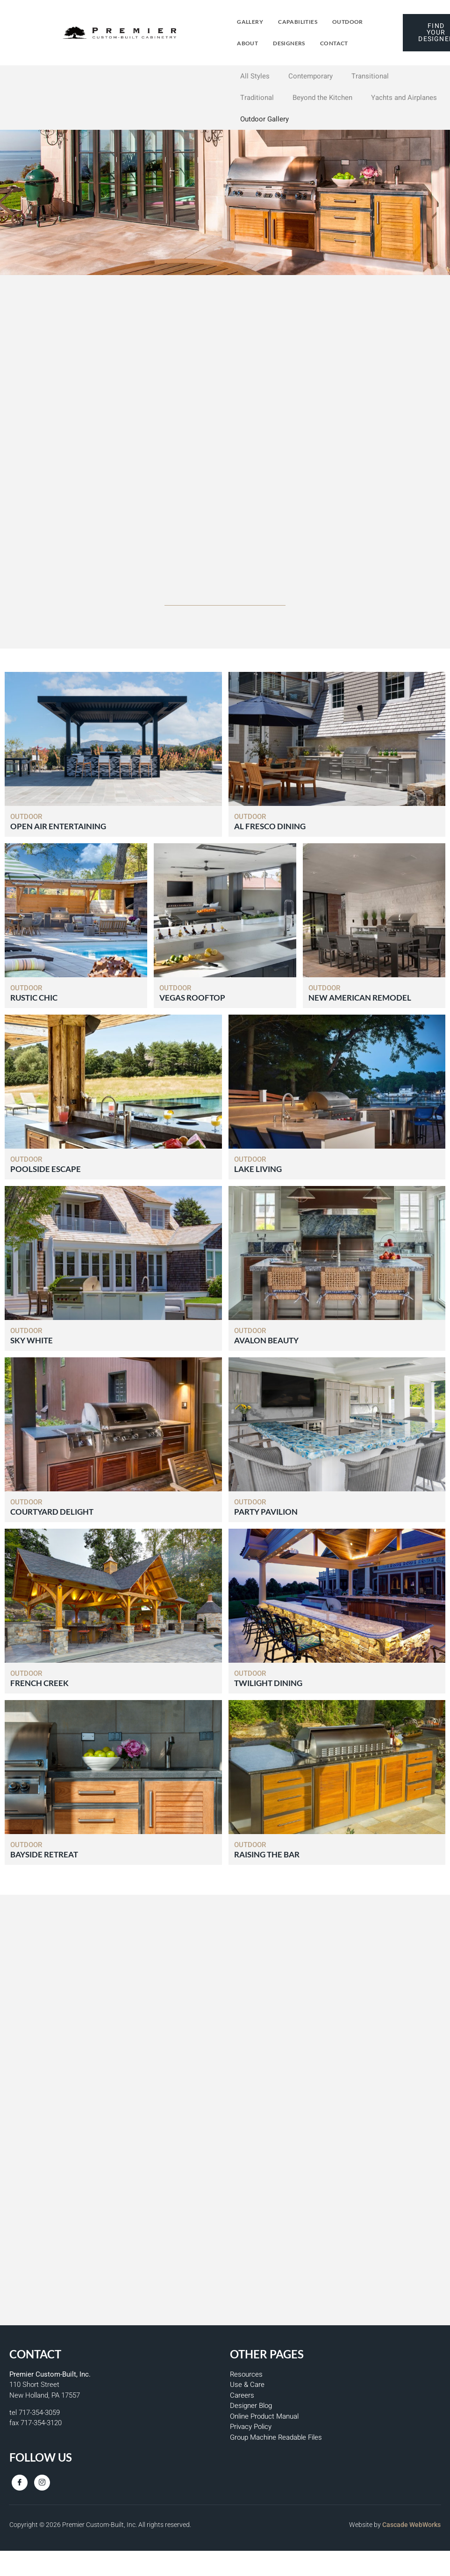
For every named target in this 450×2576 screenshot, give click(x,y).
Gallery (250, 21)
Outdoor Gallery (264, 119)
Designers (289, 43)
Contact (334, 43)
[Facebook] (20, 2483)
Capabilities (297, 21)
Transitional (370, 76)
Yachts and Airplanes (404, 97)
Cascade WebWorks (411, 2524)
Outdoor (347, 21)
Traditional (257, 97)
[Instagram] (42, 2483)
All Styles (255, 76)
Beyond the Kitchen (322, 97)
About (247, 43)
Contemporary (310, 76)
